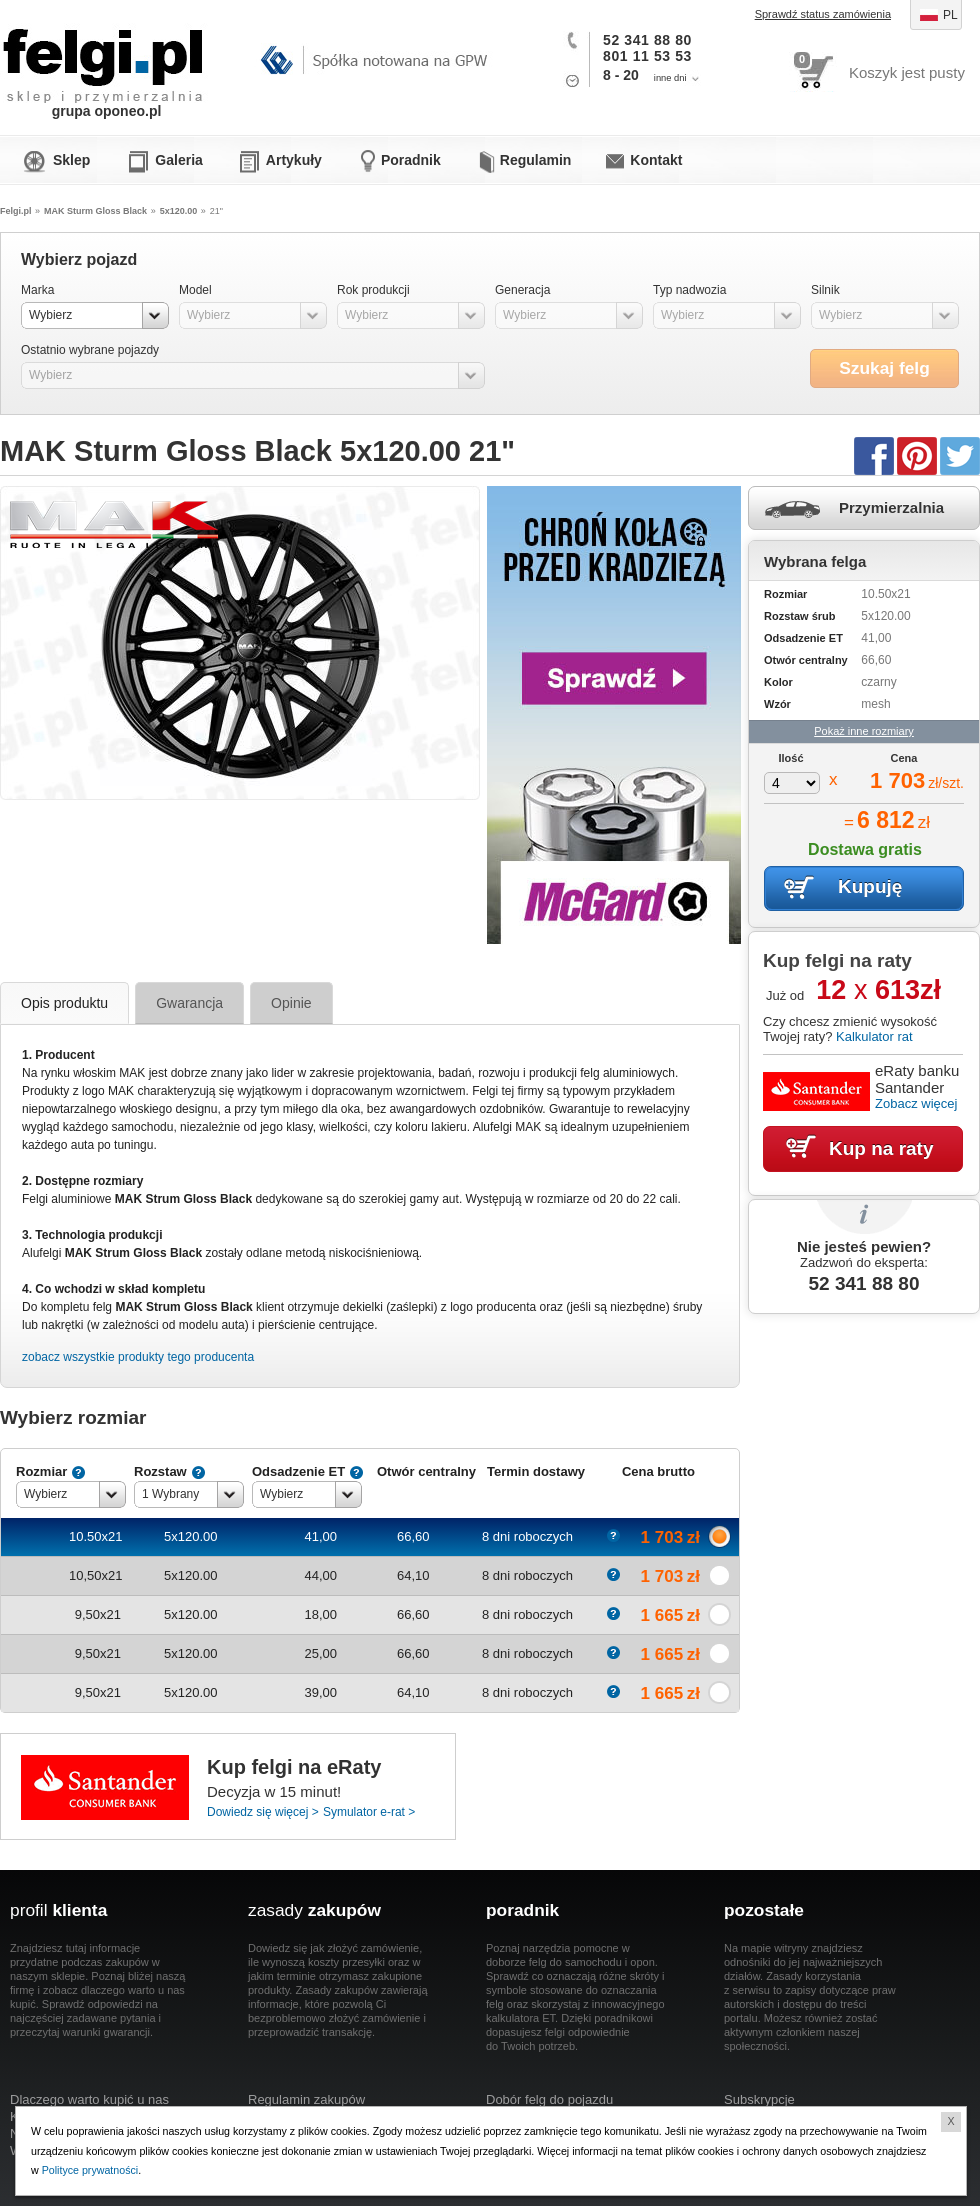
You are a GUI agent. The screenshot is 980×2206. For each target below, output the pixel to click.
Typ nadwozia (689, 290)
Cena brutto (658, 1471)
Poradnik (411, 160)
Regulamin (536, 160)
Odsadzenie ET (298, 1471)
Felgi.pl (104, 55)
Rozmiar (41, 1471)
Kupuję (870, 886)
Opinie (291, 1003)
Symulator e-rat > (369, 1812)
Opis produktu (64, 1003)
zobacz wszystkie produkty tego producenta (138, 1357)
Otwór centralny (426, 1471)
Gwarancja (189, 1003)
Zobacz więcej (916, 1103)
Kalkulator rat (874, 1036)
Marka (37, 290)
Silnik (825, 290)
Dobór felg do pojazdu (549, 2099)
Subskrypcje (759, 2099)
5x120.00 (179, 211)
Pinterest (917, 455)
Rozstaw (160, 1471)
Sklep (71, 160)
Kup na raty (881, 1148)
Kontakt (656, 160)
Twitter (960, 455)
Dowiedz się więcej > (263, 1812)
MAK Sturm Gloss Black (95, 211)
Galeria (178, 160)
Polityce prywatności (90, 2170)
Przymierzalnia (891, 507)
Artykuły (294, 160)
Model (195, 290)
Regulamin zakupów (306, 2099)
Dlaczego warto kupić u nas (89, 2099)
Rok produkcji (373, 290)
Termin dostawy (536, 1471)
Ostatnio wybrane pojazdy (90, 350)
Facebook (874, 455)
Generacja (522, 290)
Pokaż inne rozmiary (864, 731)
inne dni (670, 78)
